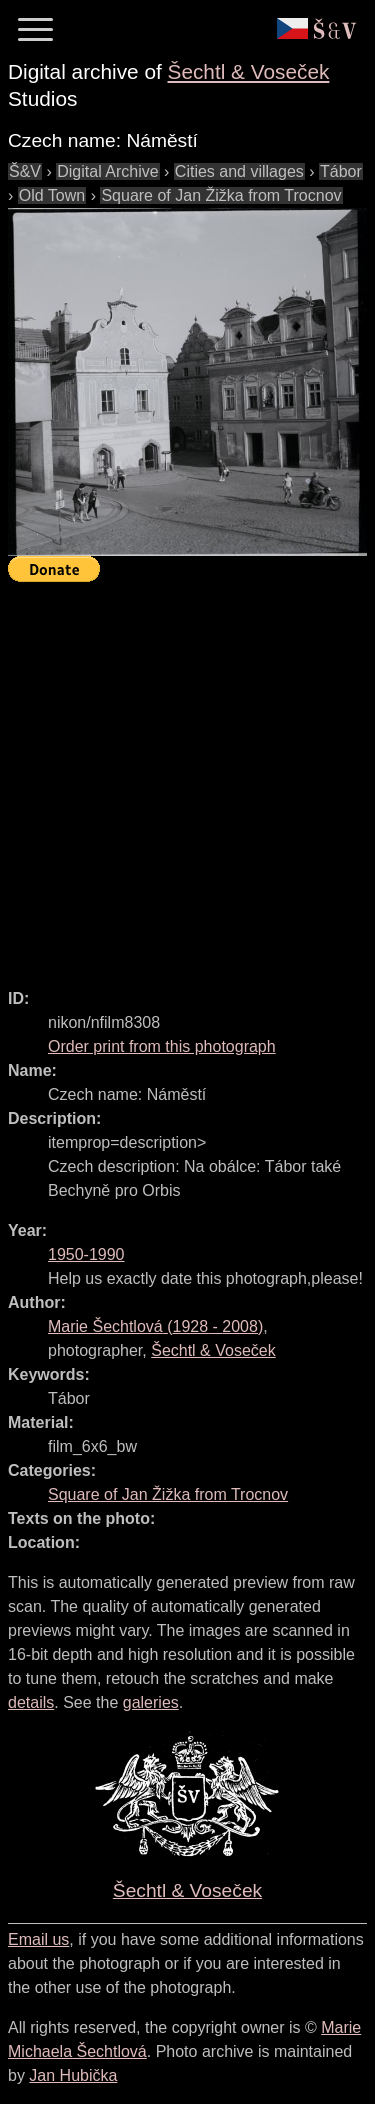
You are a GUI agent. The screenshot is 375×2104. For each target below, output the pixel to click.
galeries (151, 1702)
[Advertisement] (187, 776)
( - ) (155, 1326)
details (31, 1702)
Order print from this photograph (162, 1046)
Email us (38, 1939)
